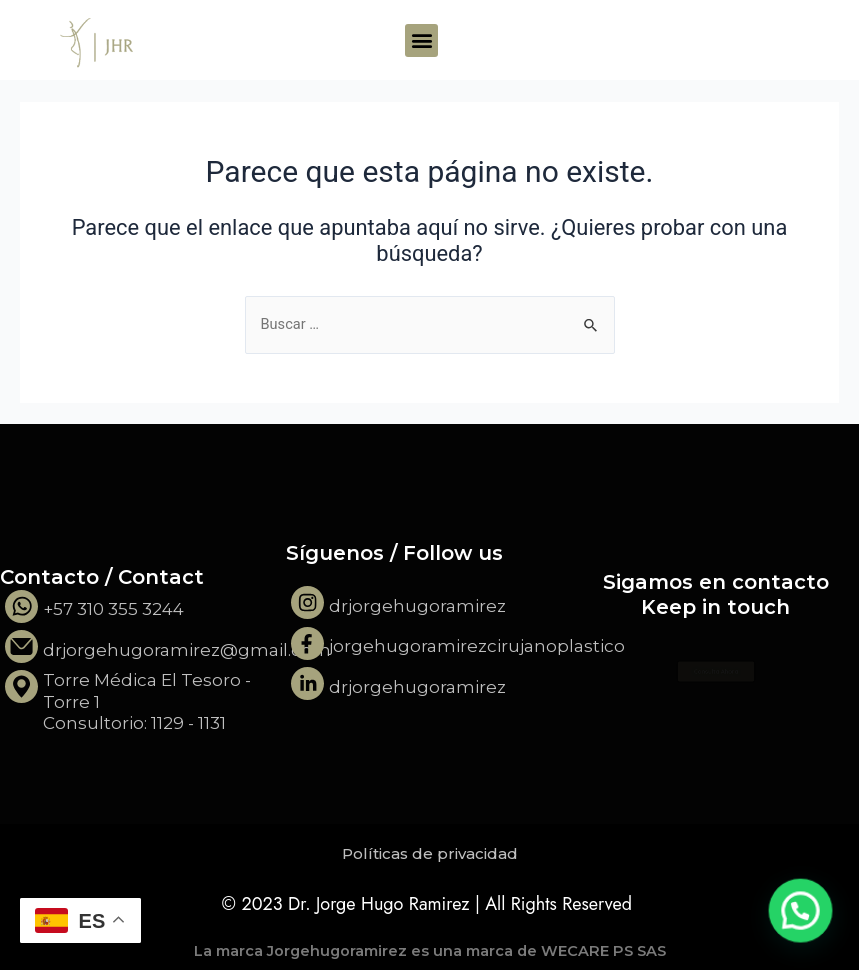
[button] (421, 40)
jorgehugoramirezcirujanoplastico (477, 646)
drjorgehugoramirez (417, 606)
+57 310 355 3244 (113, 609)
